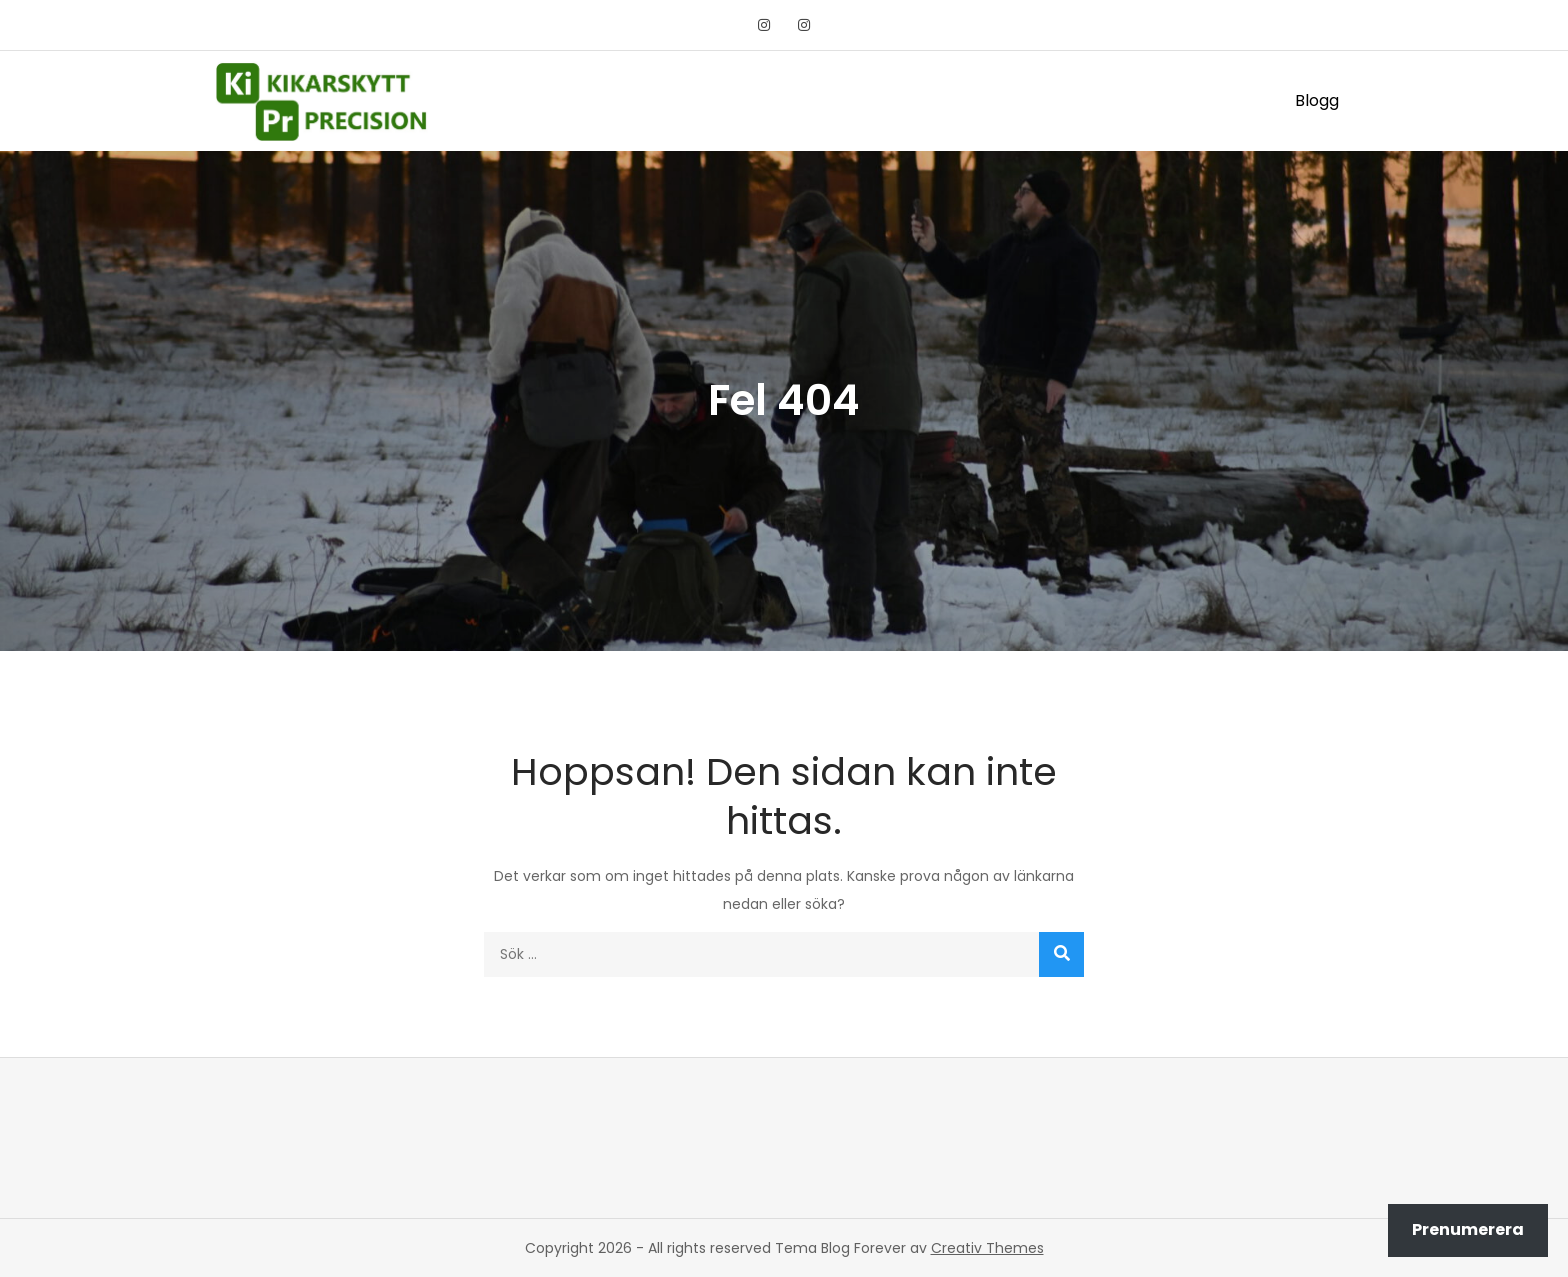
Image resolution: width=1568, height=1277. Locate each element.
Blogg (1317, 100)
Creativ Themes (987, 1248)
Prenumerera (1468, 1229)
